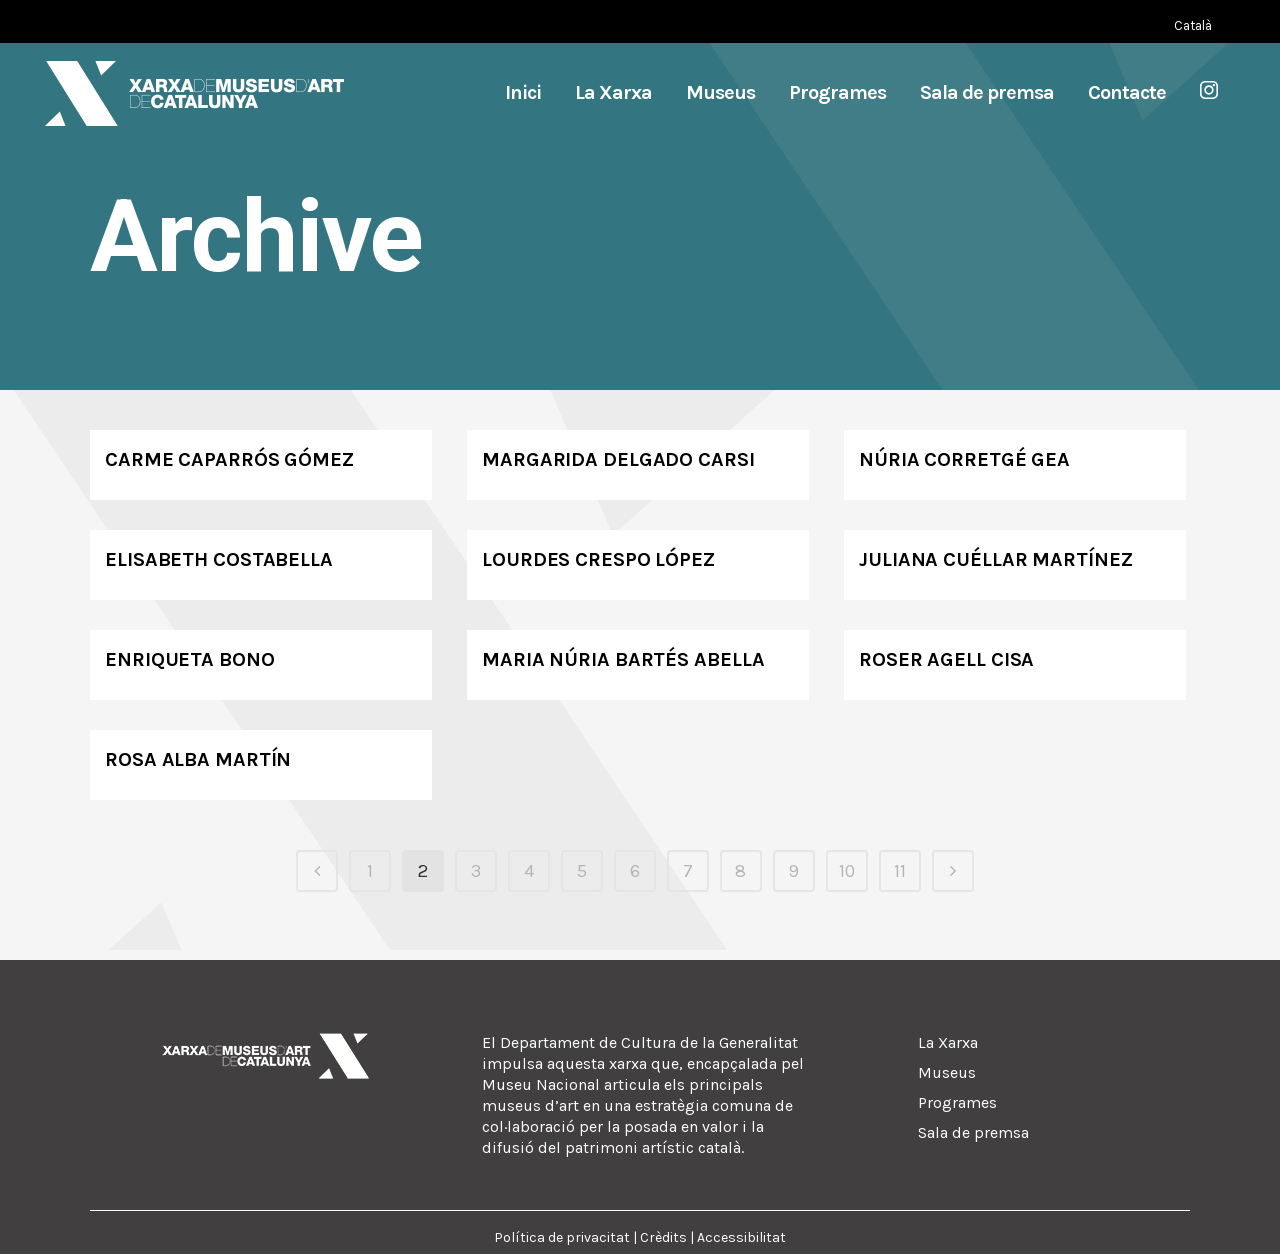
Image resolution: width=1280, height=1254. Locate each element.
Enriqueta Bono (190, 659)
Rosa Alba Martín (198, 759)
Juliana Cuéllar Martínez (996, 559)
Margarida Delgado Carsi (618, 459)
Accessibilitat (741, 1237)
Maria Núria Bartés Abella (623, 659)
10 (847, 871)
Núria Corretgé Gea (964, 459)
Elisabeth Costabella (219, 559)
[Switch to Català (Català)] (1193, 25)
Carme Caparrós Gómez (229, 459)
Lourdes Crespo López (598, 559)
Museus (947, 1072)
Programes (957, 1102)
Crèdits (663, 1237)
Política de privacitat (562, 1237)
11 (900, 871)
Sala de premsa (973, 1132)
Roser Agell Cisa (946, 659)
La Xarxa (948, 1042)
